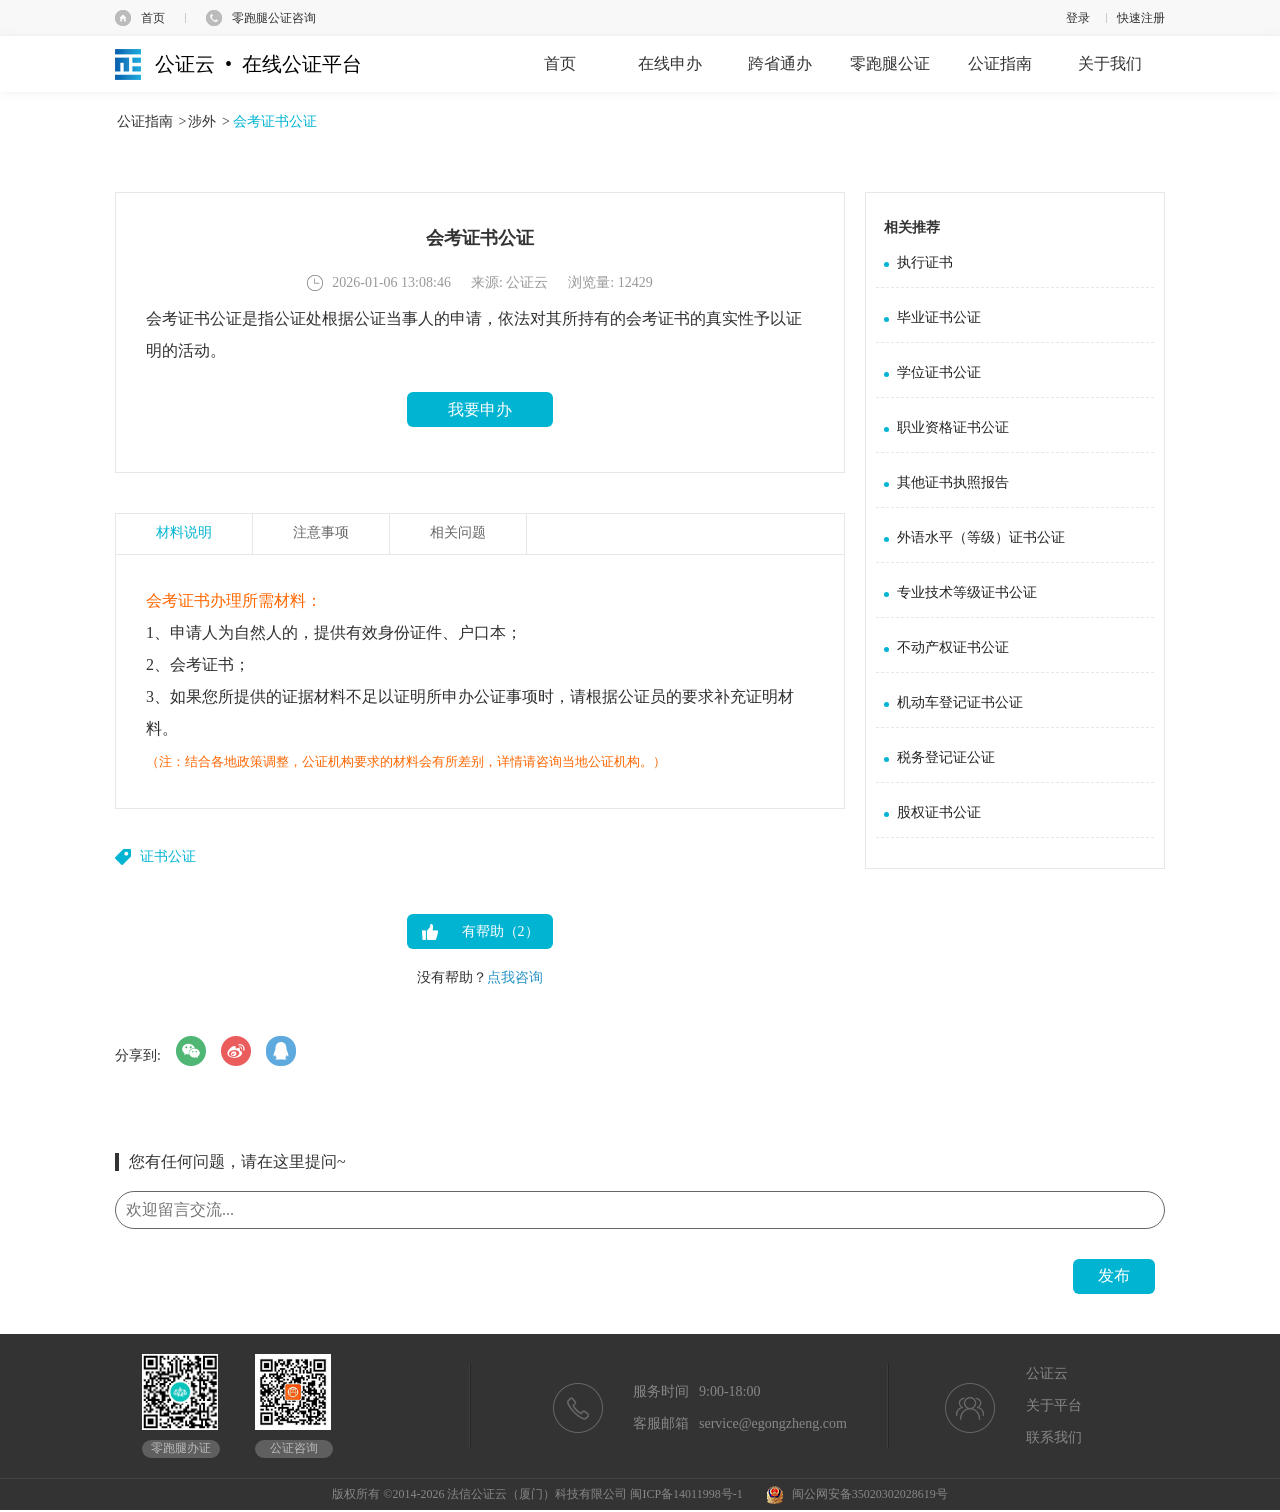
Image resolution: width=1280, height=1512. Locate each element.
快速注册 (1141, 18)
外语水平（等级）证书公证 (981, 537)
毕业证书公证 (939, 317)
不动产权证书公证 (953, 647)
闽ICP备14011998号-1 (686, 1494)
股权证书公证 (939, 812)
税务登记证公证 (946, 757)
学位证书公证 (939, 372)
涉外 (202, 121)
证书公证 (168, 856)
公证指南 (145, 121)
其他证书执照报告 (953, 482)
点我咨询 (515, 977)
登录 (1078, 18)
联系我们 (1054, 1437)
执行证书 (925, 262)
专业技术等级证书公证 (967, 592)
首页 (153, 18)
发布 (1114, 1275)
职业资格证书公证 (953, 427)
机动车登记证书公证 (960, 702)
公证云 (1047, 1373)
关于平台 (1054, 1405)
